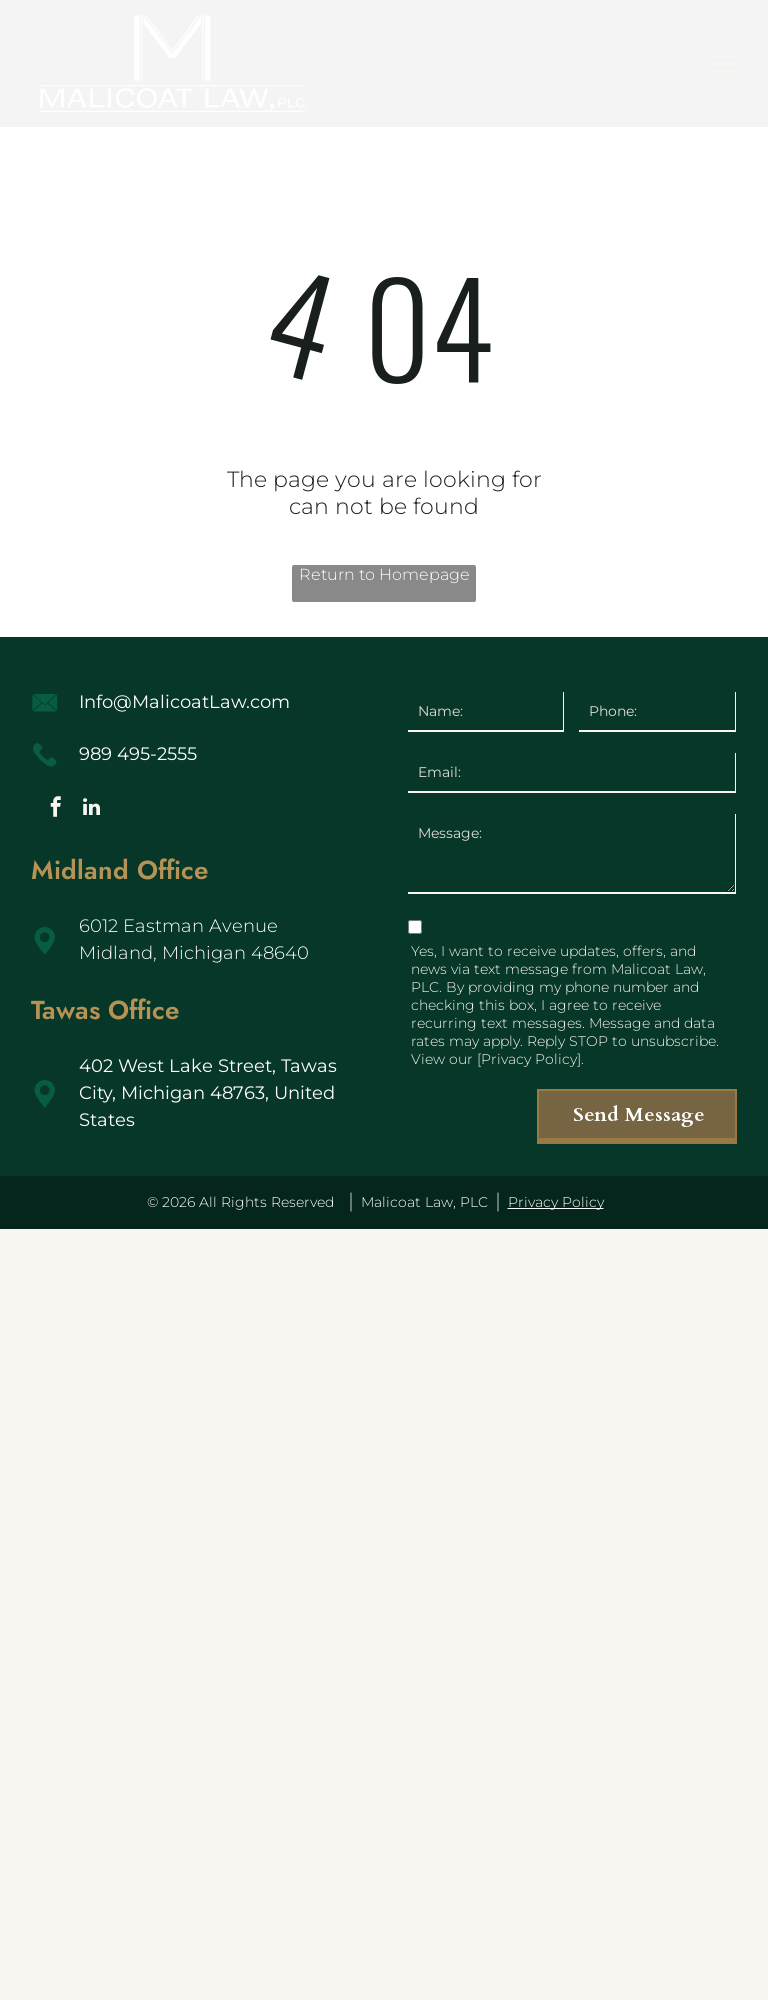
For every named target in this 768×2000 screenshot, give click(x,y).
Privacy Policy (556, 1202)
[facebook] (56, 809)
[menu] (724, 64)
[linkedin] (91, 809)
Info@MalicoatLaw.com (184, 702)
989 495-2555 (138, 754)
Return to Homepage (384, 574)
